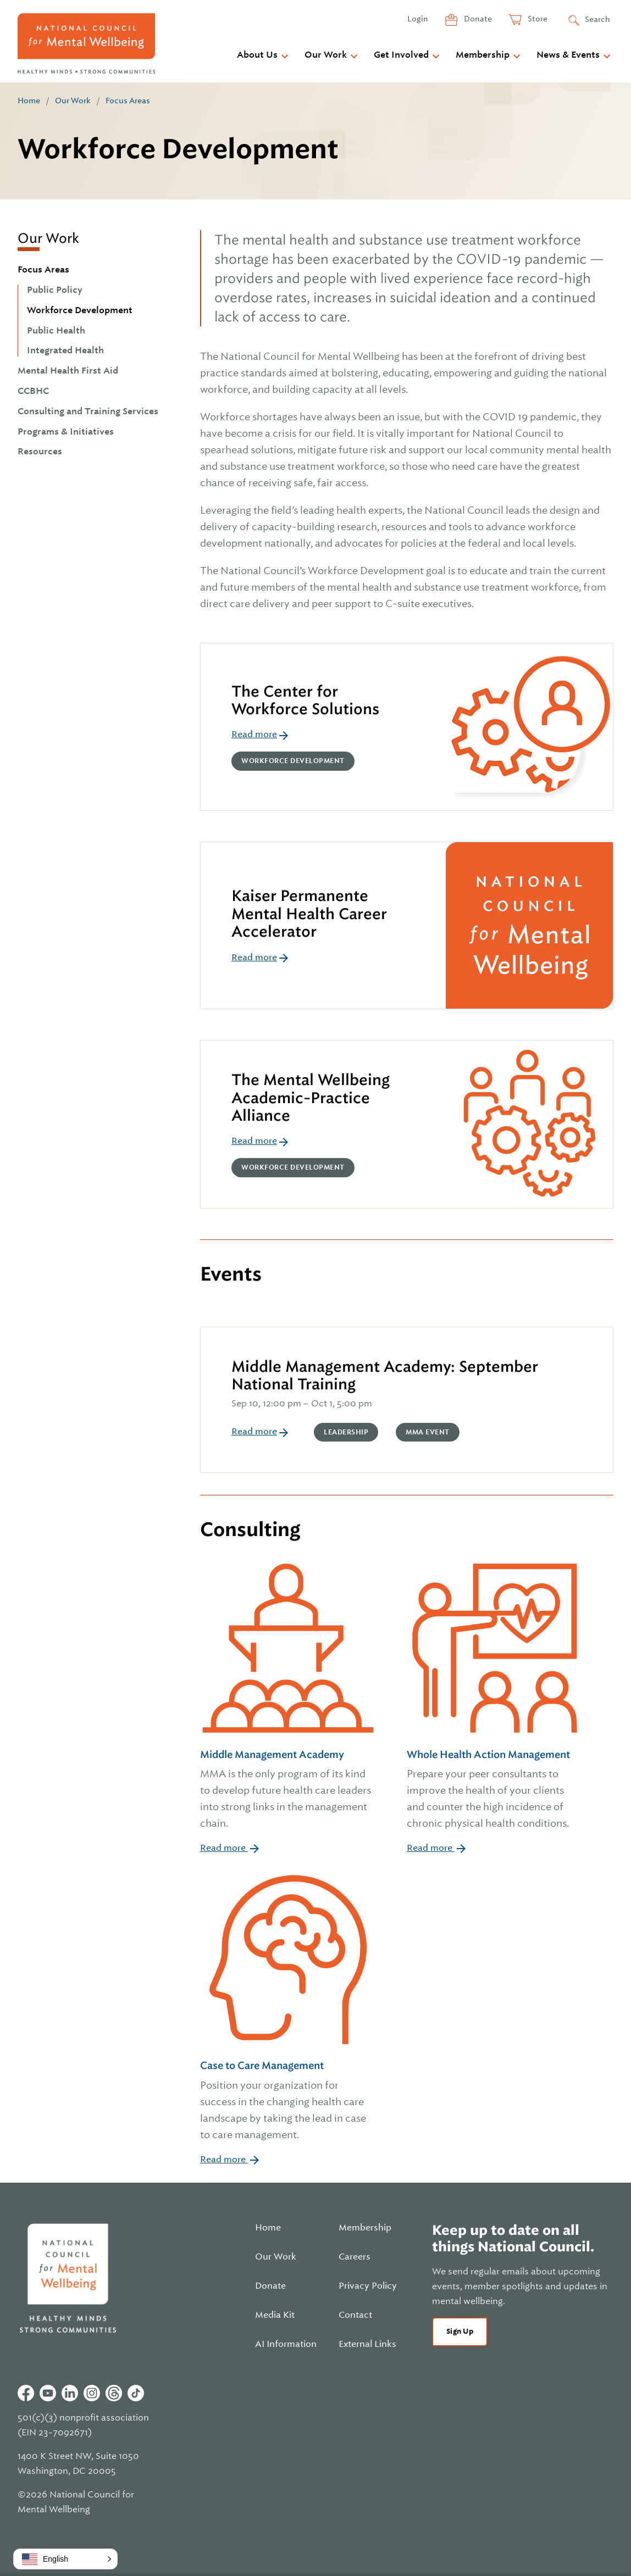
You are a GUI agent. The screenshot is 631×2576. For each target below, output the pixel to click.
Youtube (48, 2393)
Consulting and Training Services (88, 411)
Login (417, 19)
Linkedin (70, 2393)
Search (597, 19)
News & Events (568, 54)
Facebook (26, 2393)
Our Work (326, 54)
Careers (354, 2256)
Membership (483, 54)
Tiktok (136, 2393)
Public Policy (54, 290)
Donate (477, 19)
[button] (65, 2559)
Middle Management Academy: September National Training (384, 1375)
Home (29, 100)
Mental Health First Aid (68, 370)
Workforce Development (79, 310)
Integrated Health (65, 350)
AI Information (286, 2344)
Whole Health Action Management (495, 1790)
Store (536, 19)
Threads (114, 2393)
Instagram (92, 2393)
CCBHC (33, 391)
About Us (257, 54)
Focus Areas (128, 100)
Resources (40, 451)
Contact (355, 2315)
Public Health (56, 330)
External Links (367, 2344)
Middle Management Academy (288, 1790)
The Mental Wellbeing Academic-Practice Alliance (310, 1097)
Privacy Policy (368, 2285)
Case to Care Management (288, 2101)
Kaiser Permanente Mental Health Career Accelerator (309, 913)
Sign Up (459, 2331)
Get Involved (401, 54)
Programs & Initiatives (66, 431)
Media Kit (275, 2315)
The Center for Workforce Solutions (305, 700)
